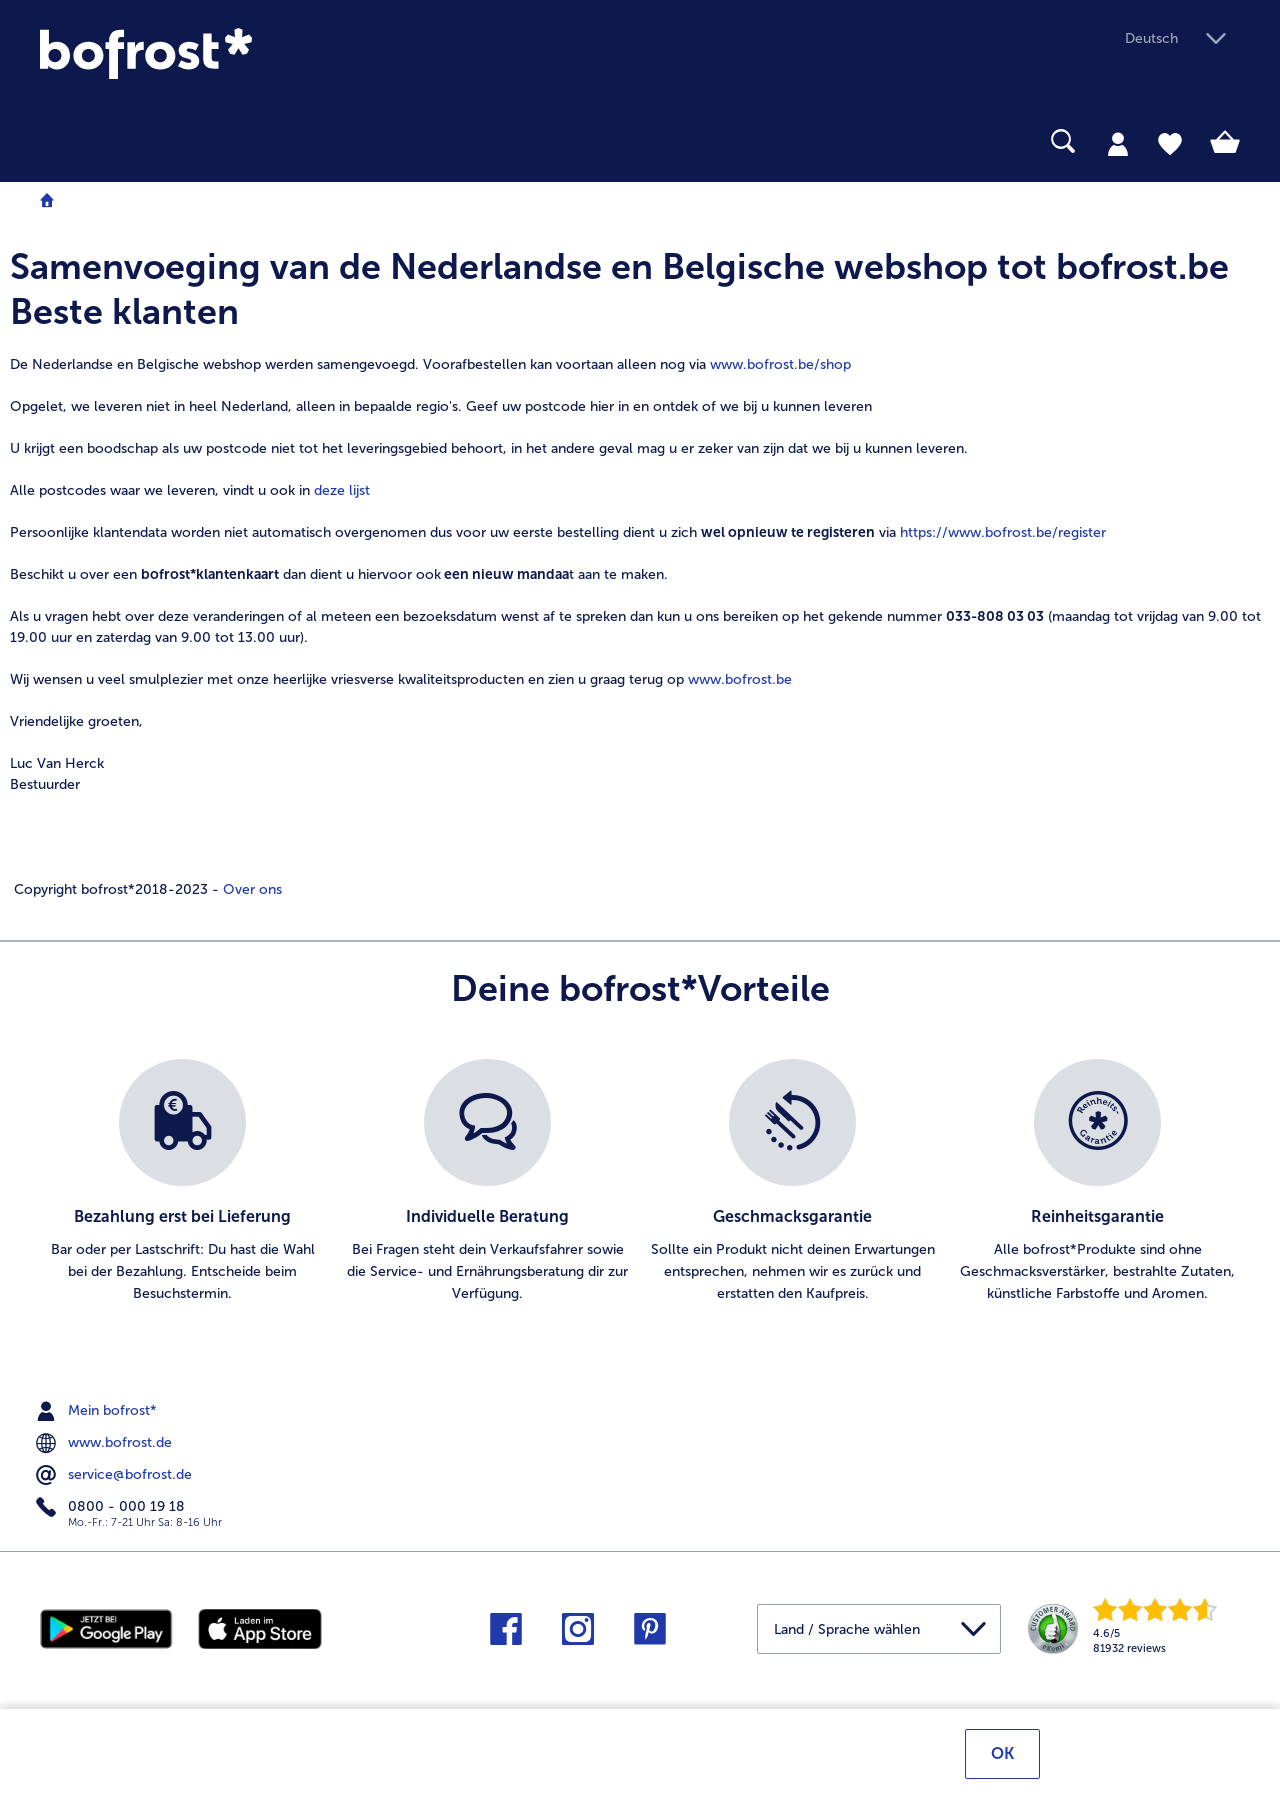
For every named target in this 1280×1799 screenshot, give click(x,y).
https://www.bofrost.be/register (1003, 532)
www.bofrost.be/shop (780, 364)
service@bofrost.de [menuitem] (116, 1475)
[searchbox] (53, 141)
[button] (1182, 39)
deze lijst (342, 490)
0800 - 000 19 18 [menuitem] (112, 1507)
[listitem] (182, 1182)
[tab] (1118, 143)
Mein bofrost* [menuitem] (98, 1411)
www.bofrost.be (740, 679)
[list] (640, 1182)
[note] (640, 572)
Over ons (250, 889)
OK (1002, 1756)
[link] (220, 53)
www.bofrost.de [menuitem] (106, 1443)
